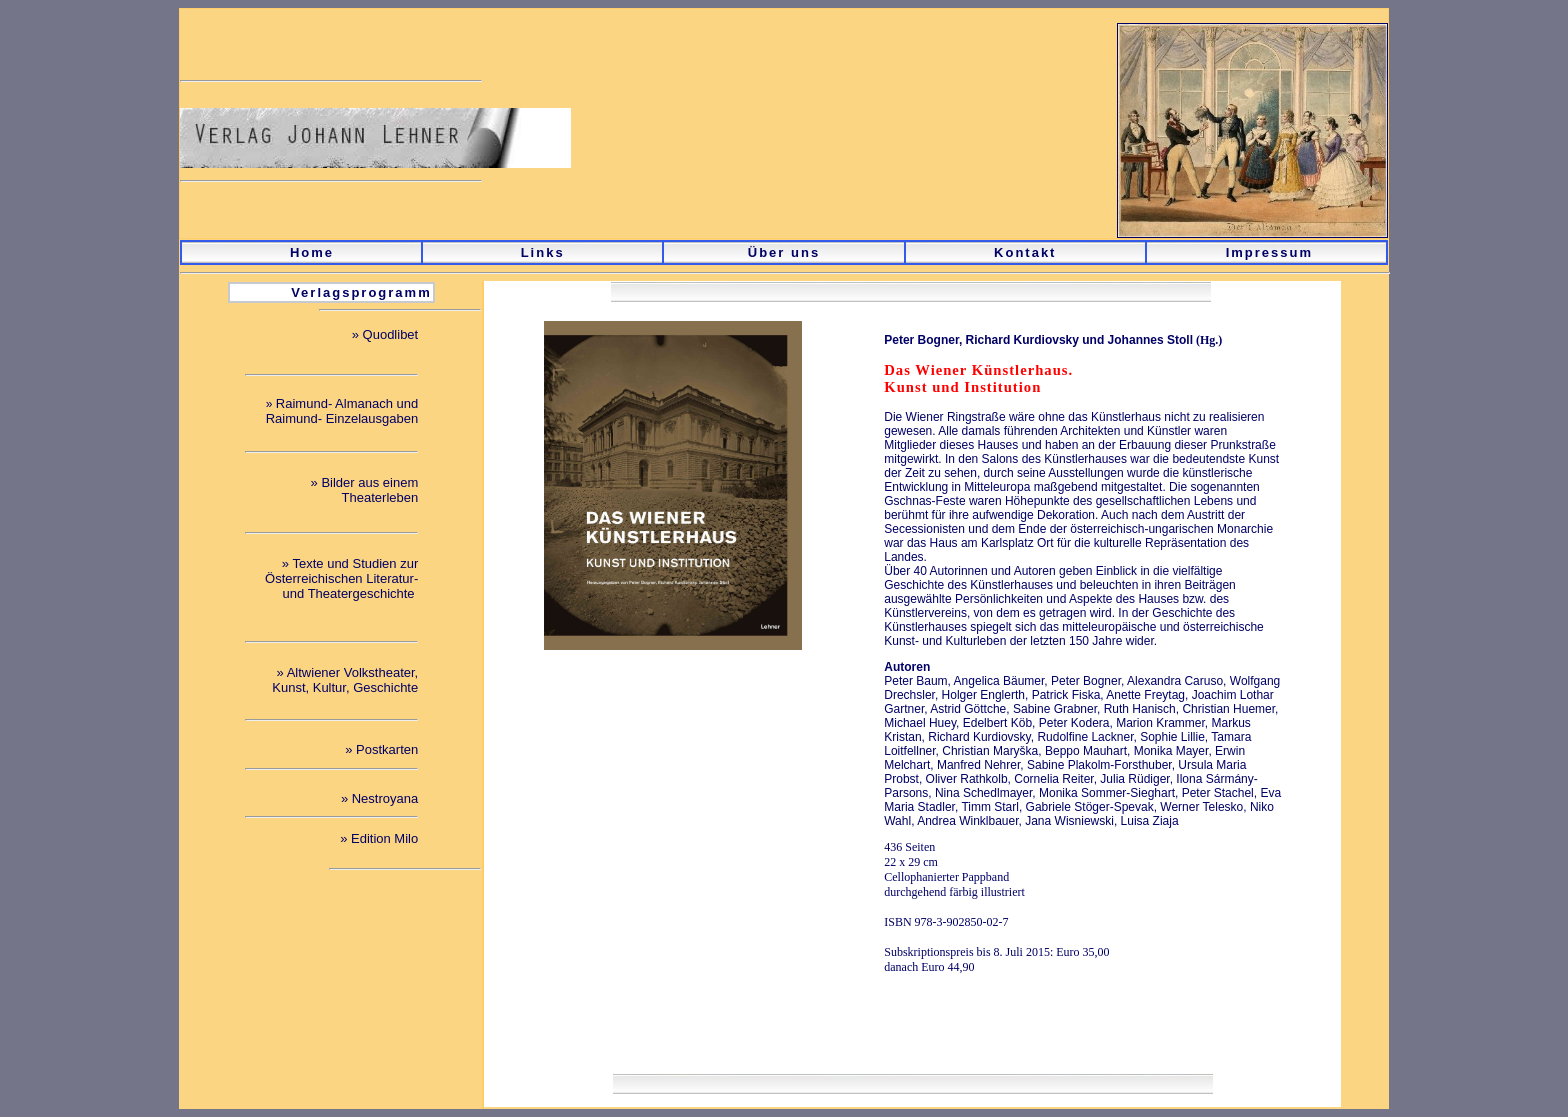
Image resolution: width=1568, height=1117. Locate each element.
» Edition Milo (379, 838)
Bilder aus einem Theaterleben (369, 490)
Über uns (784, 252)
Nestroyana (385, 798)
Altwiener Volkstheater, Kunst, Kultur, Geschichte (345, 680)
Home (312, 252)
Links (543, 252)
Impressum (1269, 252)
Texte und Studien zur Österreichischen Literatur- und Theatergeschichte (341, 578)
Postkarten (387, 749)
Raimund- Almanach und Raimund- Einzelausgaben (342, 411)
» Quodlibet (385, 334)
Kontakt (1025, 252)
